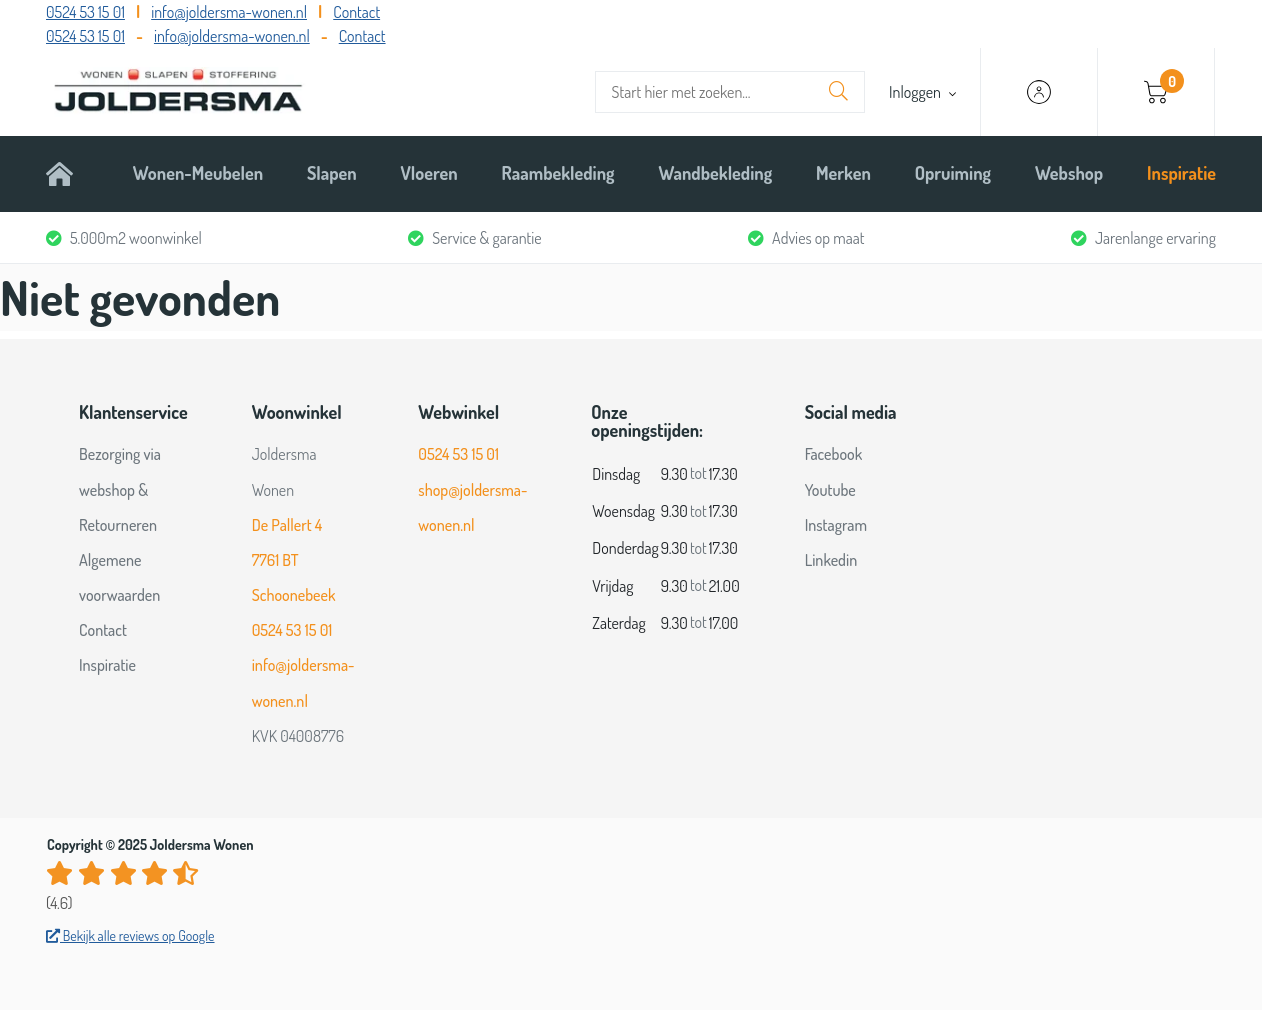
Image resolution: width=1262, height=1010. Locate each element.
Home (67, 173)
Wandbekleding (715, 173)
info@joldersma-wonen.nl (229, 12)
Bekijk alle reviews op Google (130, 935)
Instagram (836, 525)
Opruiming (953, 173)
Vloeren (429, 173)
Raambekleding (558, 173)
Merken (843, 173)
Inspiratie (1181, 173)
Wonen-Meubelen (198, 173)
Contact (356, 12)
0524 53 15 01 (85, 12)
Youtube (830, 490)
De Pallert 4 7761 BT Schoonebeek (294, 560)
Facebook (834, 454)
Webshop (1069, 173)
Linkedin (831, 560)
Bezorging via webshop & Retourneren (120, 489)
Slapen (332, 173)
